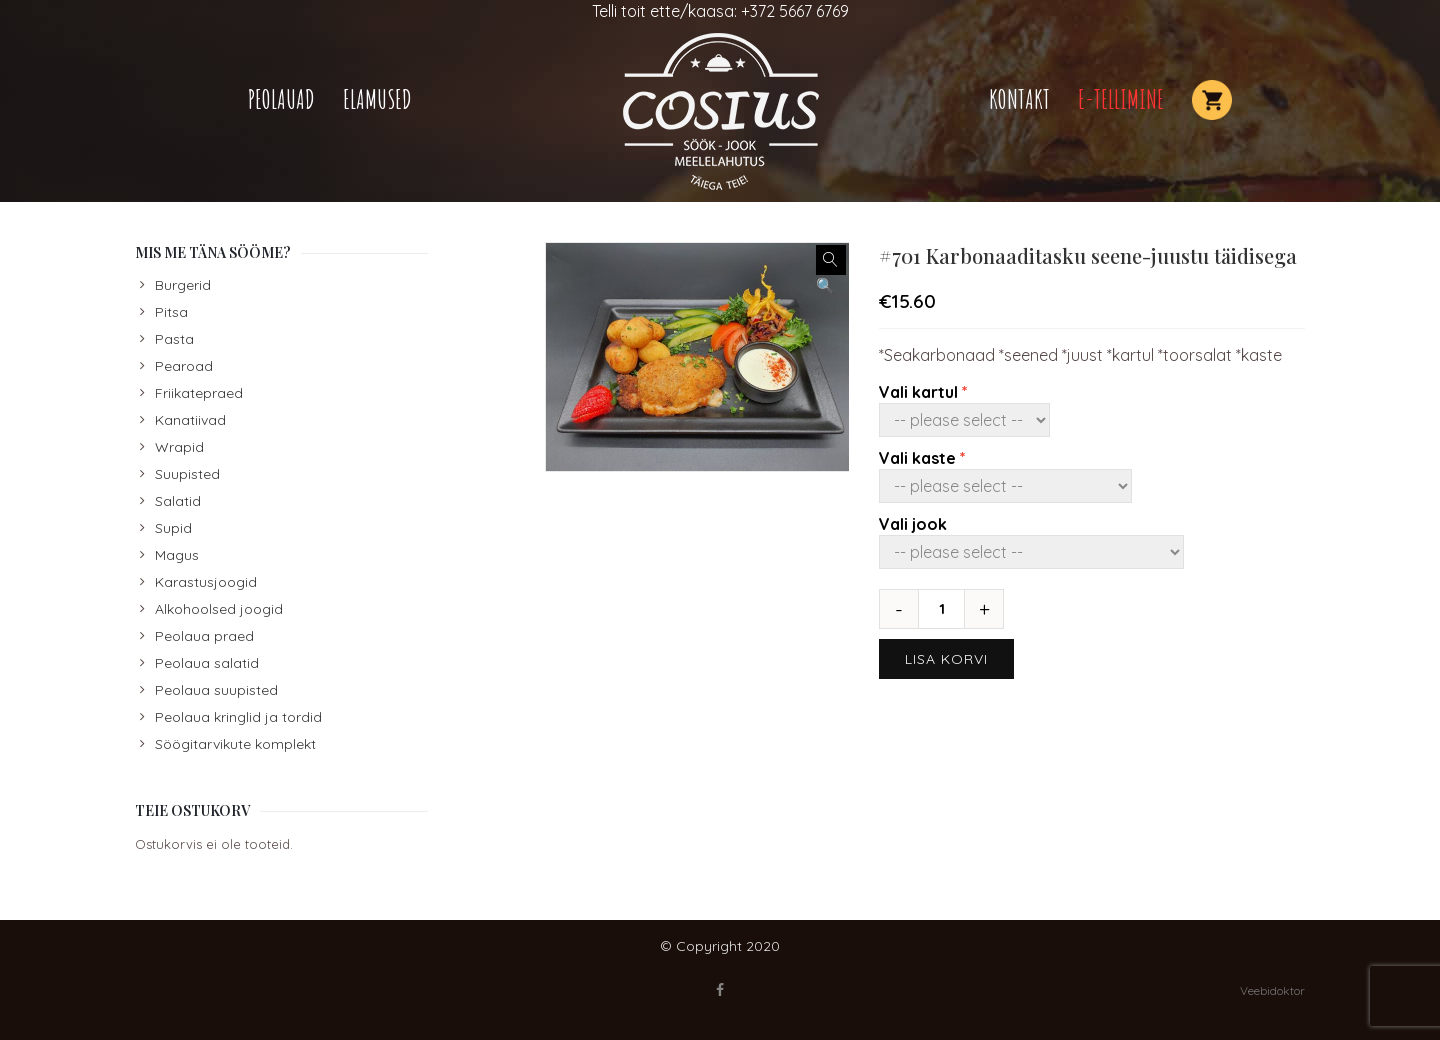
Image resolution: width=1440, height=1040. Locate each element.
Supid (173, 528)
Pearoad (184, 366)
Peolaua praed (204, 636)
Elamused (377, 99)
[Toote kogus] (949, 609)
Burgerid (183, 285)
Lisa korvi (946, 659)
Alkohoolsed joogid (219, 609)
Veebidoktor (1272, 990)
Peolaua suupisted (216, 690)
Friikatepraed (199, 393)
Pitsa (171, 312)
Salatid (178, 501)
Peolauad (281, 99)
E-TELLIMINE (1121, 99)
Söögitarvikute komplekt (235, 744)
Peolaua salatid (207, 663)
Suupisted (187, 474)
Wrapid (179, 447)
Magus (177, 555)
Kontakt (1019, 99)
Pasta (174, 339)
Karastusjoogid (206, 582)
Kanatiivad (190, 420)
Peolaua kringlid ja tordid (238, 717)
